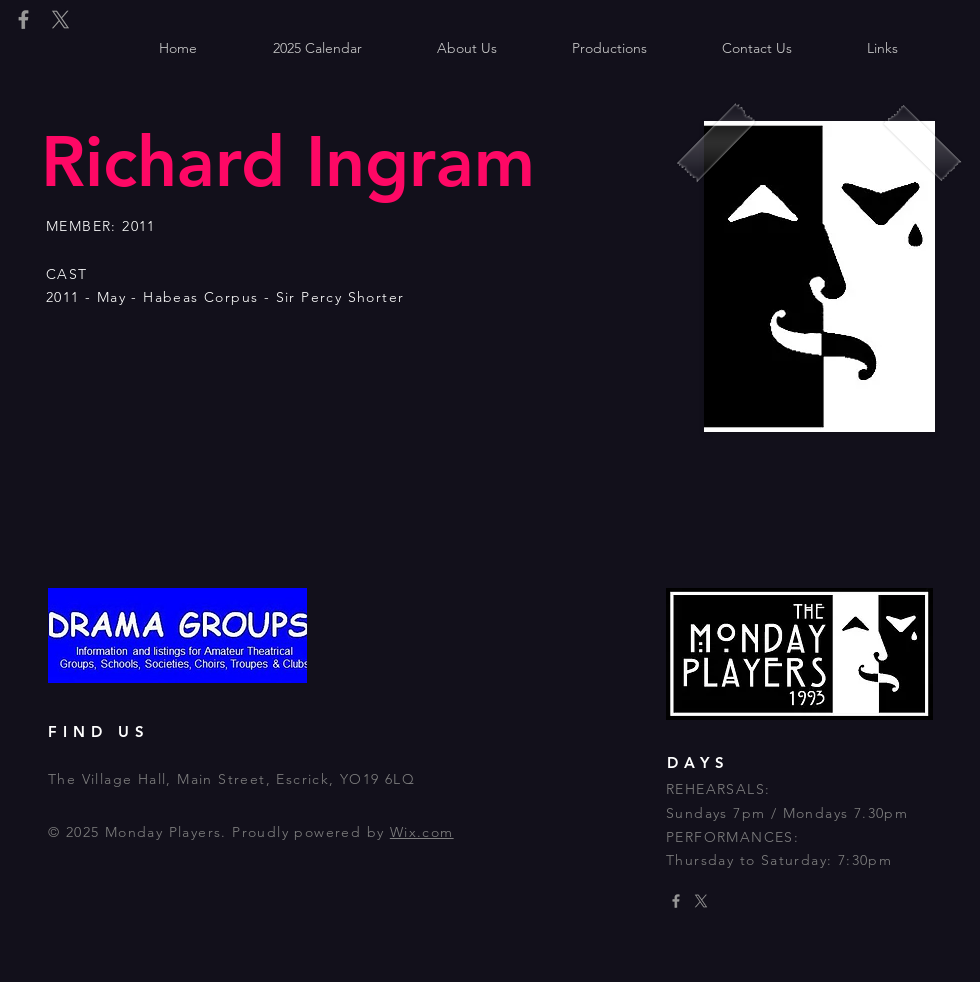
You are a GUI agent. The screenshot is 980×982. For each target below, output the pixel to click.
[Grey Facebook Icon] (23, 19)
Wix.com (422, 832)
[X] (60, 19)
